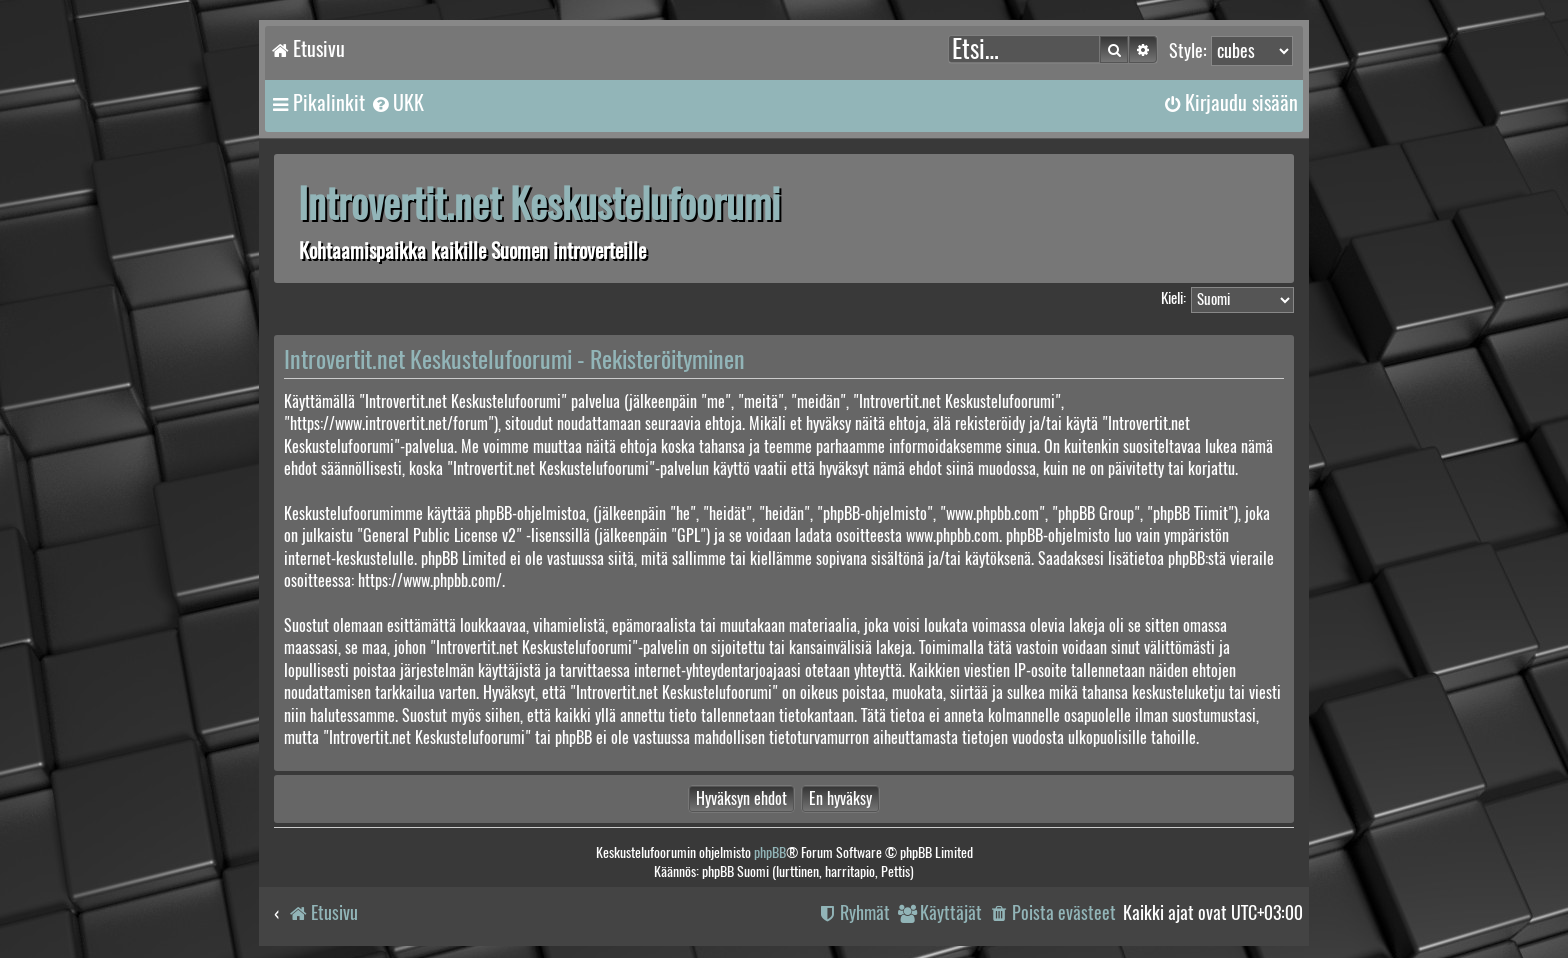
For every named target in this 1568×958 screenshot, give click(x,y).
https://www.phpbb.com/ (430, 580)
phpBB (770, 852)
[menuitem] (397, 103)
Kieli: (1173, 298)
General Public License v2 (439, 535)
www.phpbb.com (952, 535)
